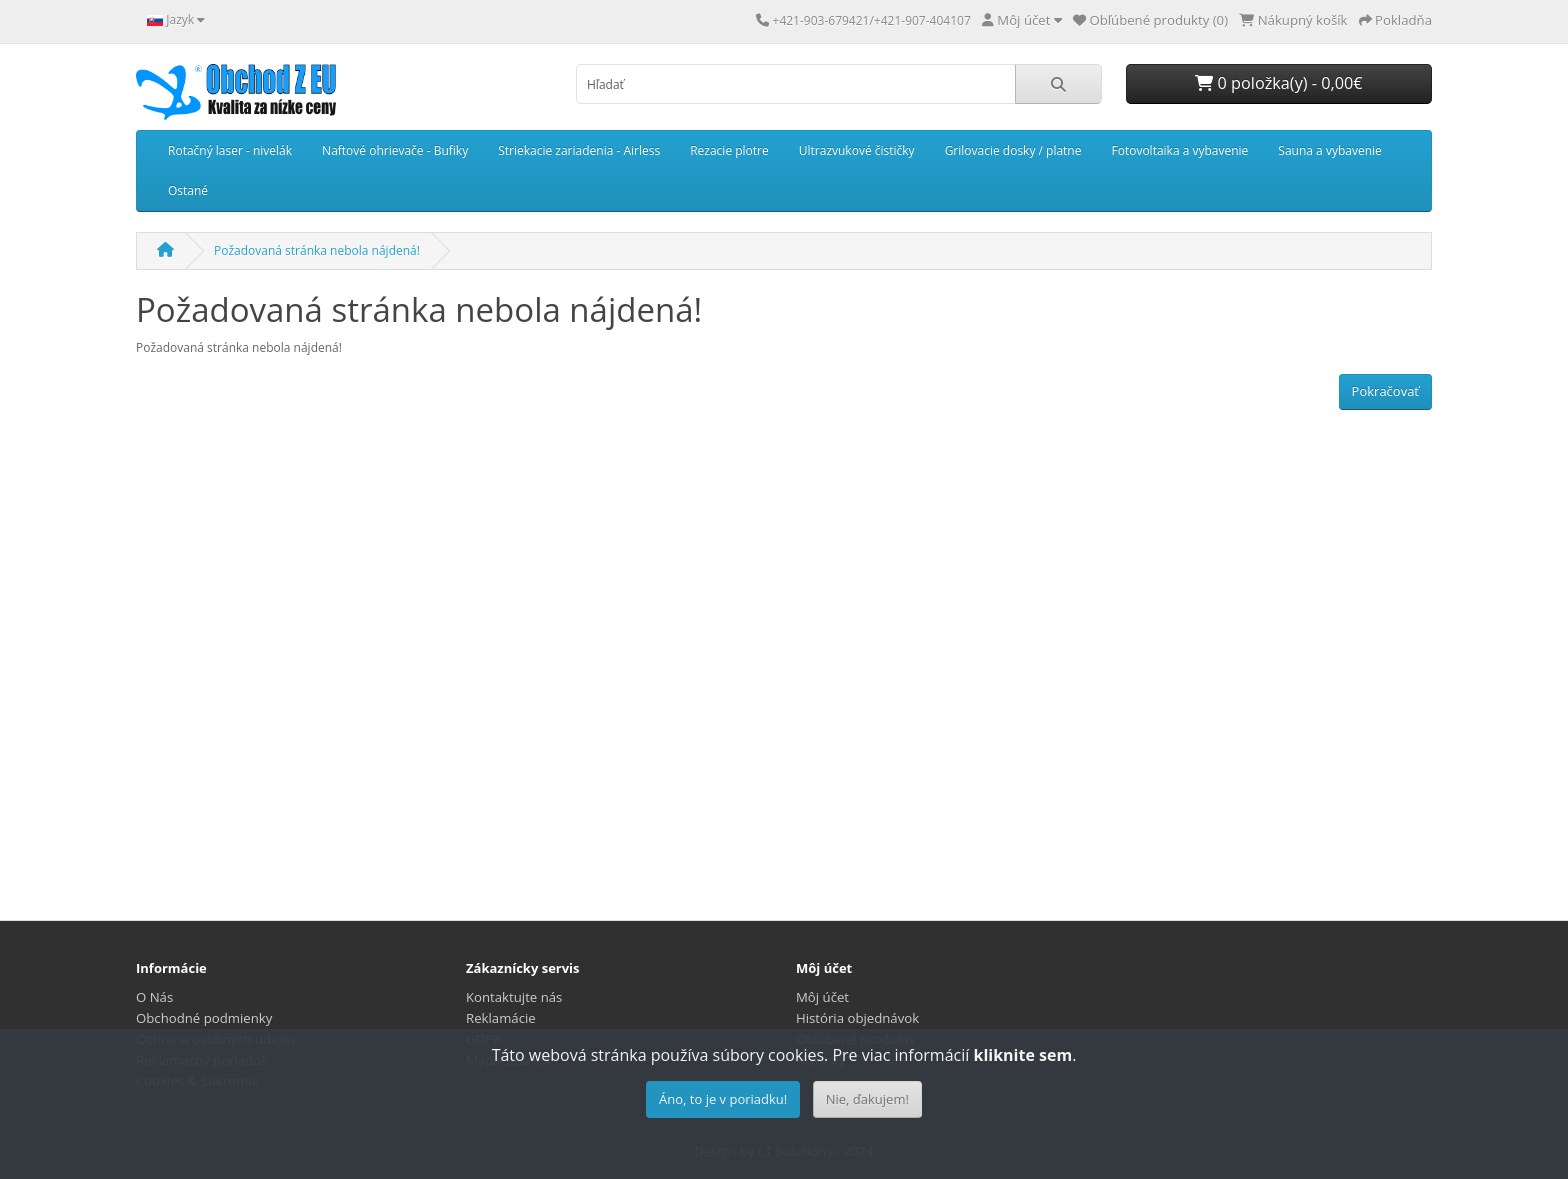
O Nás (154, 997)
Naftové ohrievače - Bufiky (395, 150)
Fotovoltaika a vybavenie (1179, 150)
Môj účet (822, 997)
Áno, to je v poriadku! (723, 1099)
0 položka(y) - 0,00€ (1278, 83)
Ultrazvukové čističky (857, 150)
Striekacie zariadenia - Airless (579, 150)
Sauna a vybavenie (1329, 150)
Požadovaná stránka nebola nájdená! (317, 250)
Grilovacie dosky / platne (1013, 150)
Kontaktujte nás (514, 997)
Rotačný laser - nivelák (230, 150)
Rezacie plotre (729, 150)
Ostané (188, 190)
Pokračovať (1385, 391)
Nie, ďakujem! (867, 1099)
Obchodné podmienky (204, 1018)
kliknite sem (1022, 1055)
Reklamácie (501, 1018)
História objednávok (857, 1018)
